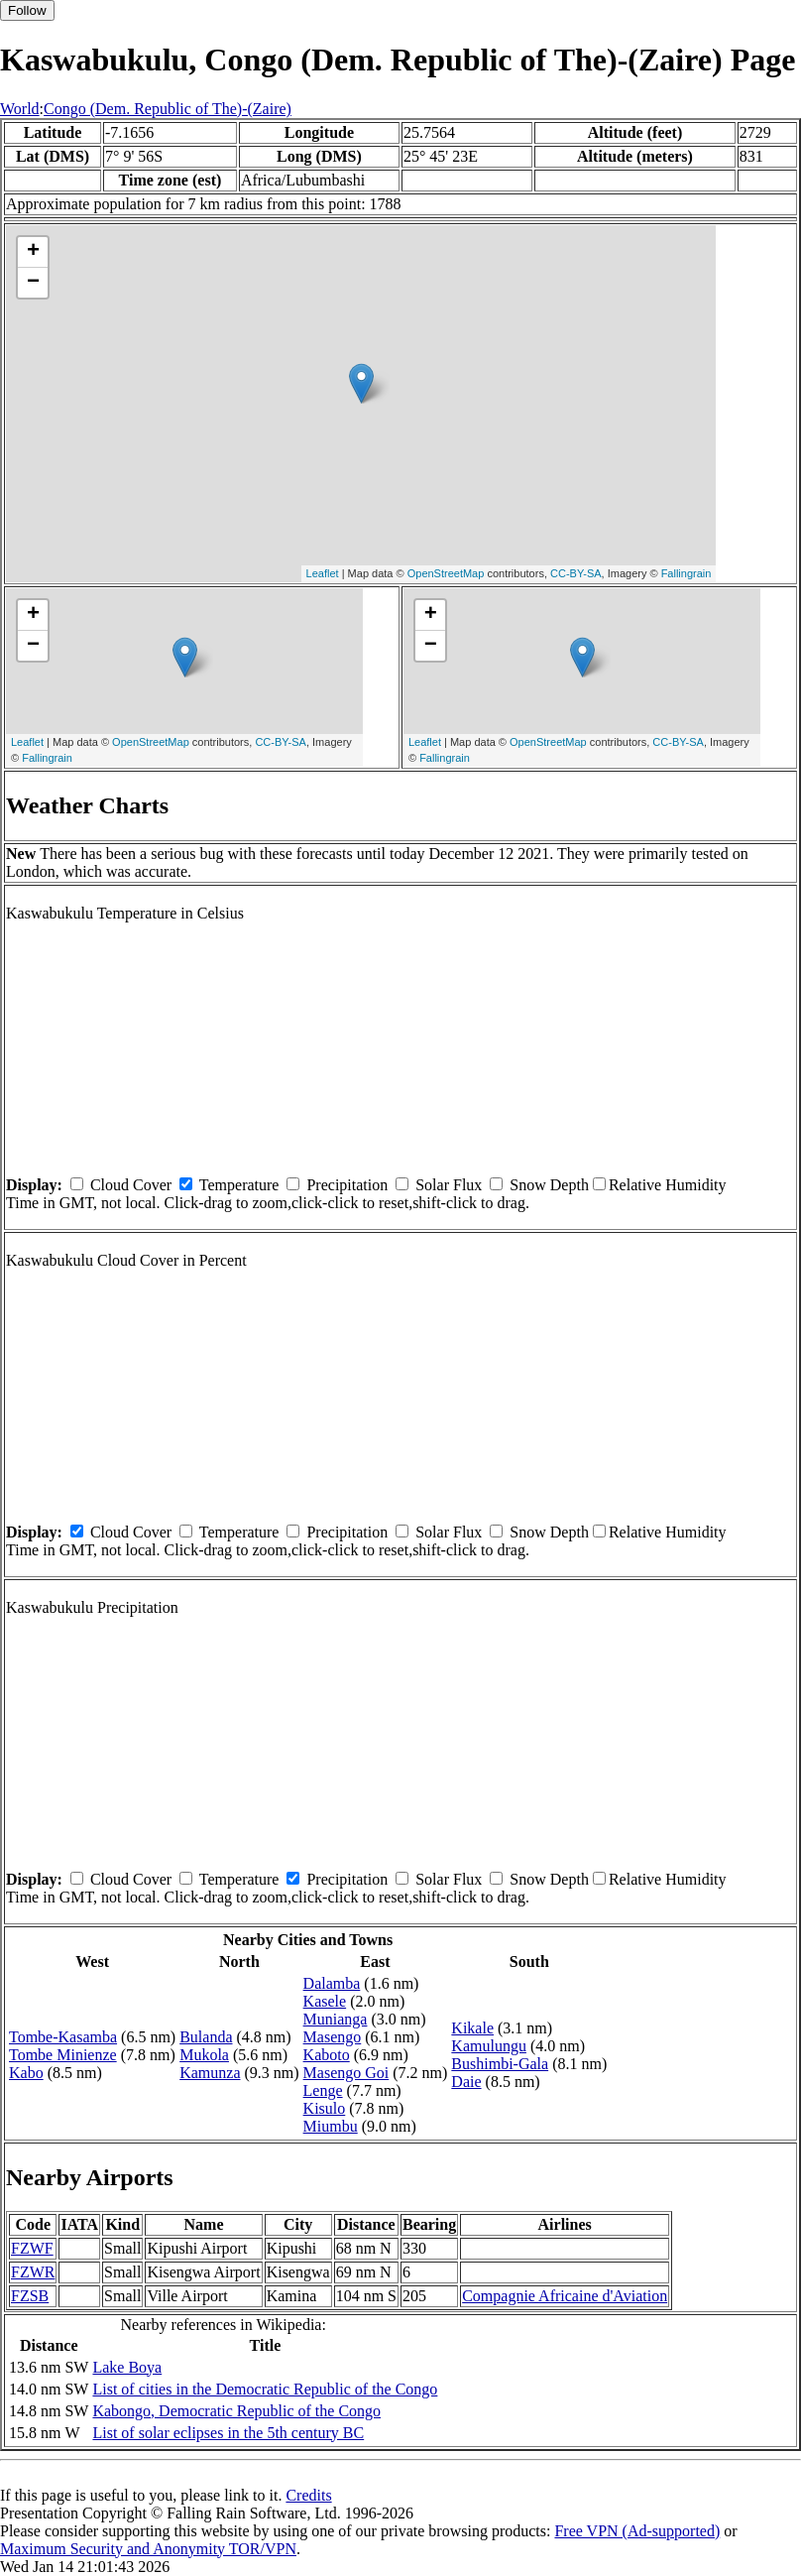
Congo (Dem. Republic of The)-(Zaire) (167, 108)
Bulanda (205, 2036)
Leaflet (322, 573)
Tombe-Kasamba (63, 2036)
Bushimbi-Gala (499, 2063)
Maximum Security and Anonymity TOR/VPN (148, 2548)
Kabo (26, 2072)
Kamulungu (488, 2045)
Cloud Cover (131, 1184)
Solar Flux (448, 1184)
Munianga (335, 2019)
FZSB (30, 2295)
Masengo (332, 2036)
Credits (308, 2495)
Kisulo (324, 2108)
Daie (466, 2081)
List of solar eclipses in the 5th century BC (228, 2432)
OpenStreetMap (446, 573)
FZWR (33, 2272)
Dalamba (332, 1983)
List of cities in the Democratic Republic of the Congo (264, 2389)
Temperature (239, 1184)
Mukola (204, 2054)
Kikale (472, 2028)
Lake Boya (127, 2367)
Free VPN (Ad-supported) (637, 2530)
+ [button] (33, 252)
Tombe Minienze (63, 2054)
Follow (27, 10)
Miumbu (330, 2126)
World (20, 108)
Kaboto (326, 2054)
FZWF (32, 2248)
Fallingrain (686, 573)
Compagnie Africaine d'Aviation (564, 2295)
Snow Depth (549, 1184)
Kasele (325, 2001)
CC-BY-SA (576, 573)
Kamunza (209, 2072)
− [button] (33, 283)
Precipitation (347, 1184)
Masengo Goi (346, 2072)
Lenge (323, 2090)
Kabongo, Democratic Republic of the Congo (236, 2410)
